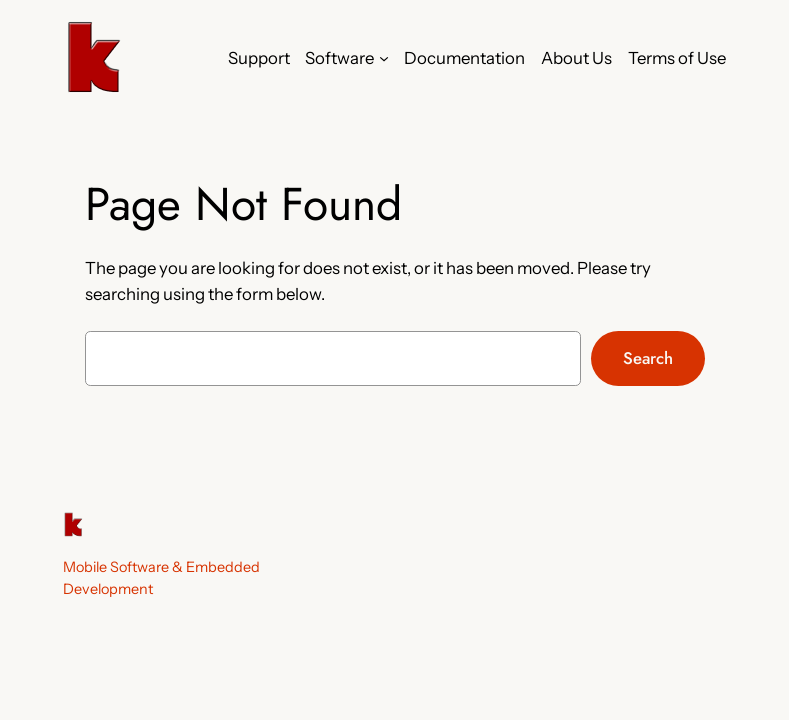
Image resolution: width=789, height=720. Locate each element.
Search (648, 358)
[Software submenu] (384, 58)
